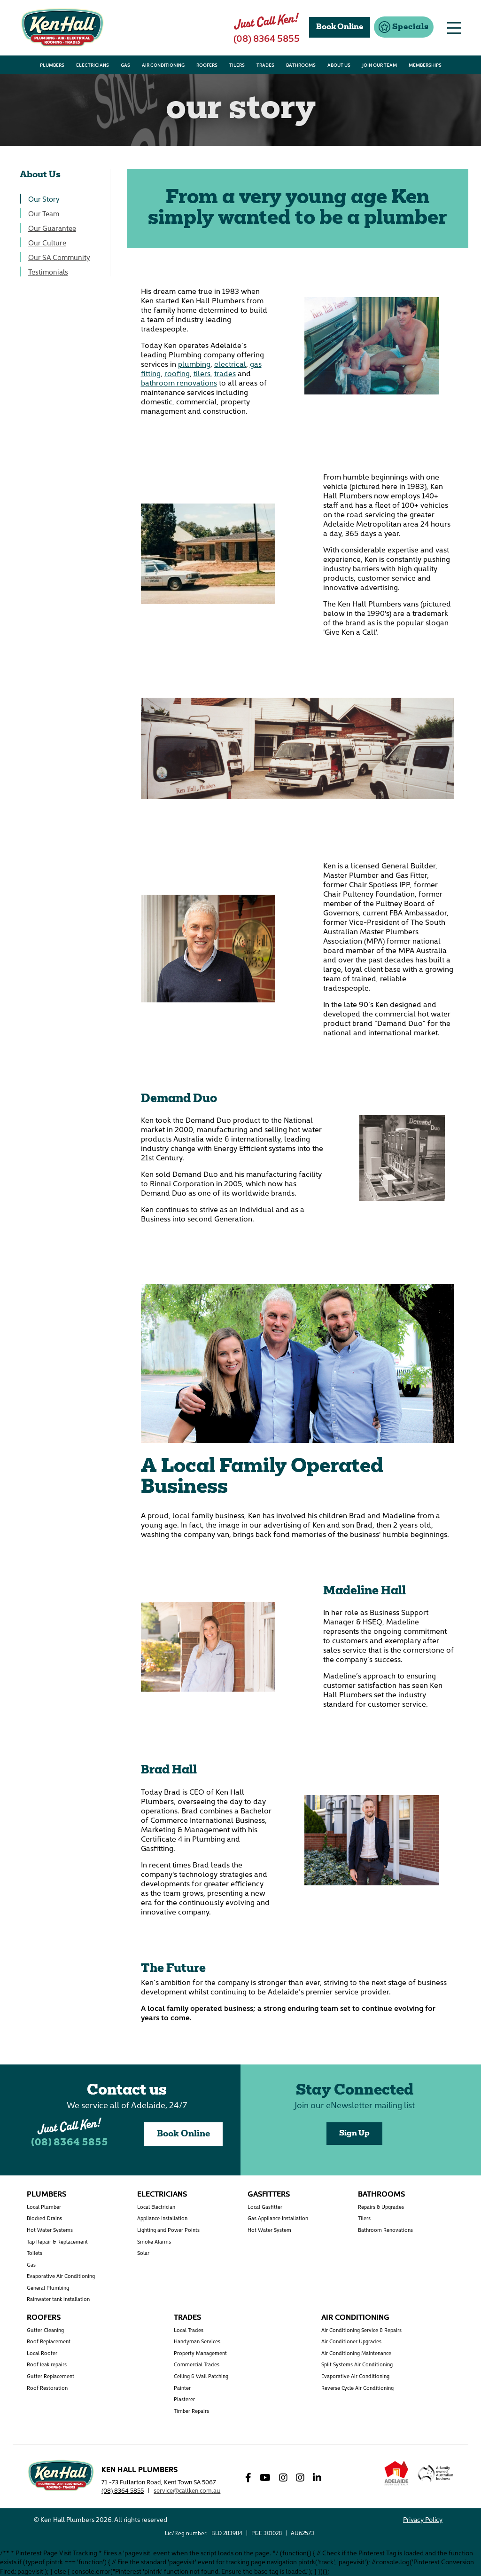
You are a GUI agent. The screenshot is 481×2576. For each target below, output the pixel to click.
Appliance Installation (162, 2218)
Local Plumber (44, 2206)
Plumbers (46, 2193)
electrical (230, 363)
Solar (143, 2252)
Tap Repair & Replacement (57, 2241)
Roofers (44, 2316)
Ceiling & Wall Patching (201, 2375)
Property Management (200, 2352)
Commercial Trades (196, 2364)
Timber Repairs (191, 2410)
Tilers (364, 2218)
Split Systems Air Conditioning (357, 2364)
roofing (177, 373)
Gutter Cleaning (45, 2329)
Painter (182, 2387)
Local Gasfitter (265, 2206)
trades (225, 373)
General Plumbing (48, 2287)
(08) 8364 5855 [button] (266, 37)
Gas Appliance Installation (278, 2218)
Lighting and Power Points (168, 2229)
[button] (404, 27)
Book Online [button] (339, 27)
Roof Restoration (47, 2387)
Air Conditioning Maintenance (356, 2352)
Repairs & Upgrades (381, 2206)
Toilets (34, 2252)
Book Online (183, 2134)
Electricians (162, 2193)
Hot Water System (269, 2229)
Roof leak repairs (47, 2364)
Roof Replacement (48, 2341)
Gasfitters (269, 2193)
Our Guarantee (52, 228)
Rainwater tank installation (58, 2298)
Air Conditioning (355, 2316)
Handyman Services (197, 2341)
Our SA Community (59, 257)
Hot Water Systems (50, 2229)
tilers (202, 373)
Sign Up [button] (354, 2133)
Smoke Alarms (154, 2241)
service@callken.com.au (187, 2490)
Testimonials (48, 271)
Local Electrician (156, 2206)
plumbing (194, 363)
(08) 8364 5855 (69, 2143)
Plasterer (184, 2399)
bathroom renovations (179, 382)
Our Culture (47, 242)
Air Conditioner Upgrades (351, 2341)
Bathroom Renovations (385, 2229)
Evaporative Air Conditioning (61, 2275)
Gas (31, 2264)
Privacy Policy (422, 2519)
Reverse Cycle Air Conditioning (357, 2387)
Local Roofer (42, 2352)
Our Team (43, 213)
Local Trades (188, 2329)
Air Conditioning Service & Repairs (361, 2329)
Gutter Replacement (50, 2375)
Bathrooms (381, 2193)
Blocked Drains (44, 2218)
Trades (187, 2316)
